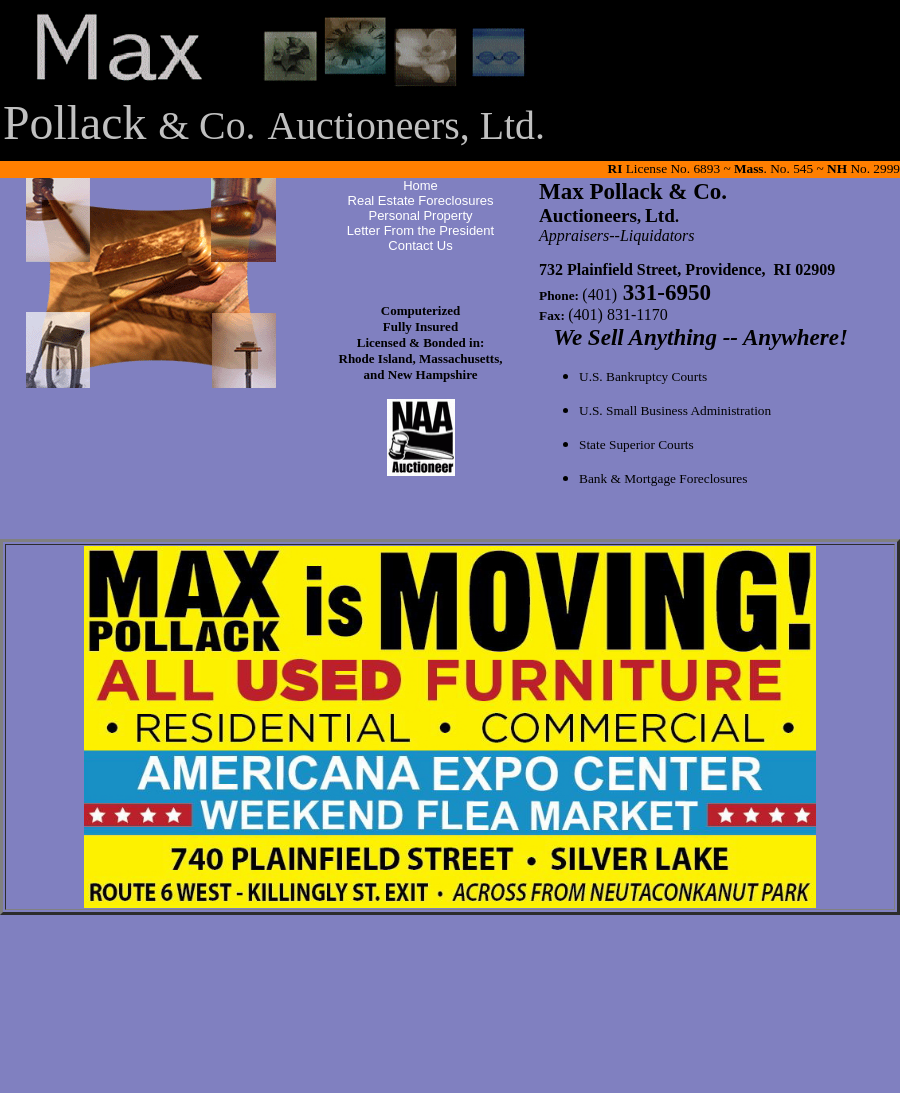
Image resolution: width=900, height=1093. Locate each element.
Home (420, 185)
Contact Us (420, 245)
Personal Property (420, 215)
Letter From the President (420, 230)
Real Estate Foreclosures (421, 200)
